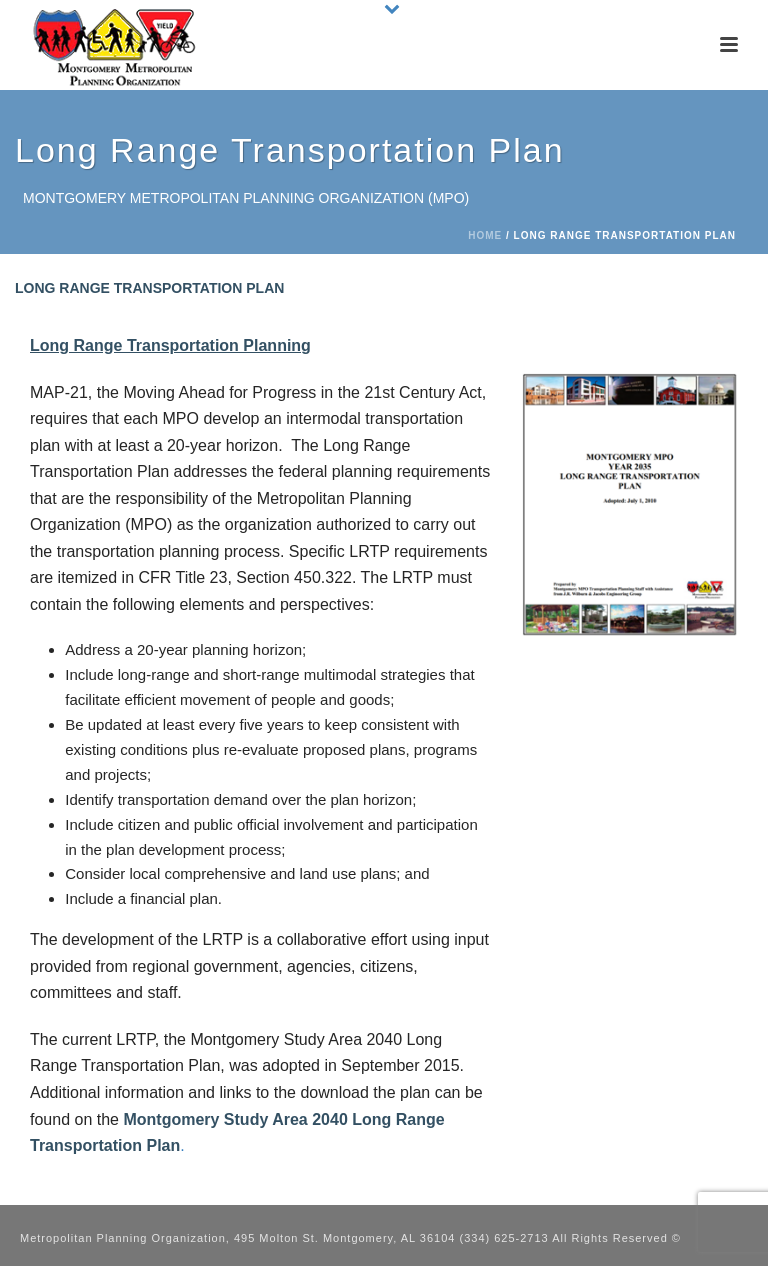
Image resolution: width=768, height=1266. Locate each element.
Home (485, 235)
